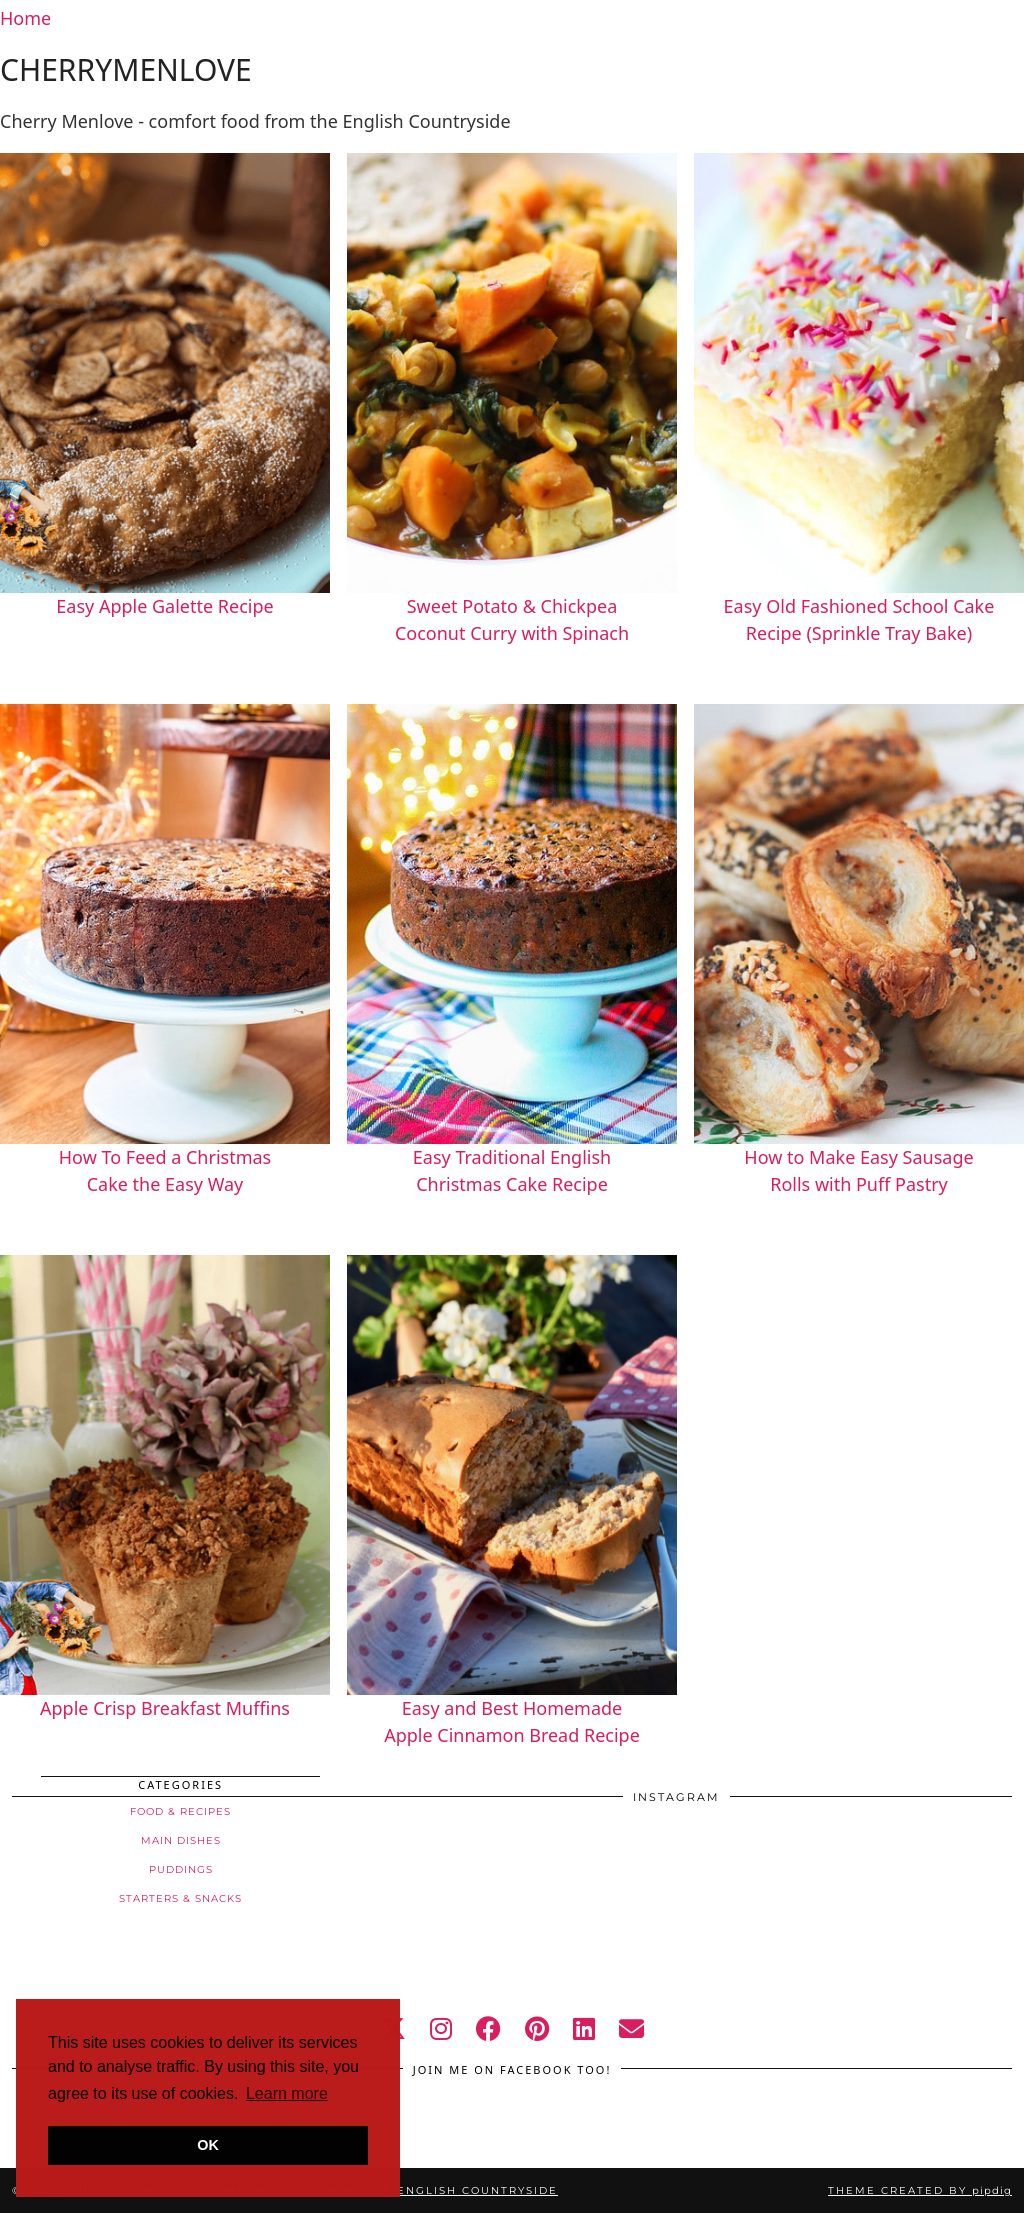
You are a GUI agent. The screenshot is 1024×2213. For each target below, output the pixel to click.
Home (25, 18)
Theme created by (920, 2190)
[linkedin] (584, 2028)
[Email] (631, 2028)
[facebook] (488, 2028)
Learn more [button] (287, 2093)
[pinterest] (537, 2028)
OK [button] (208, 2145)
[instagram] (441, 2028)
